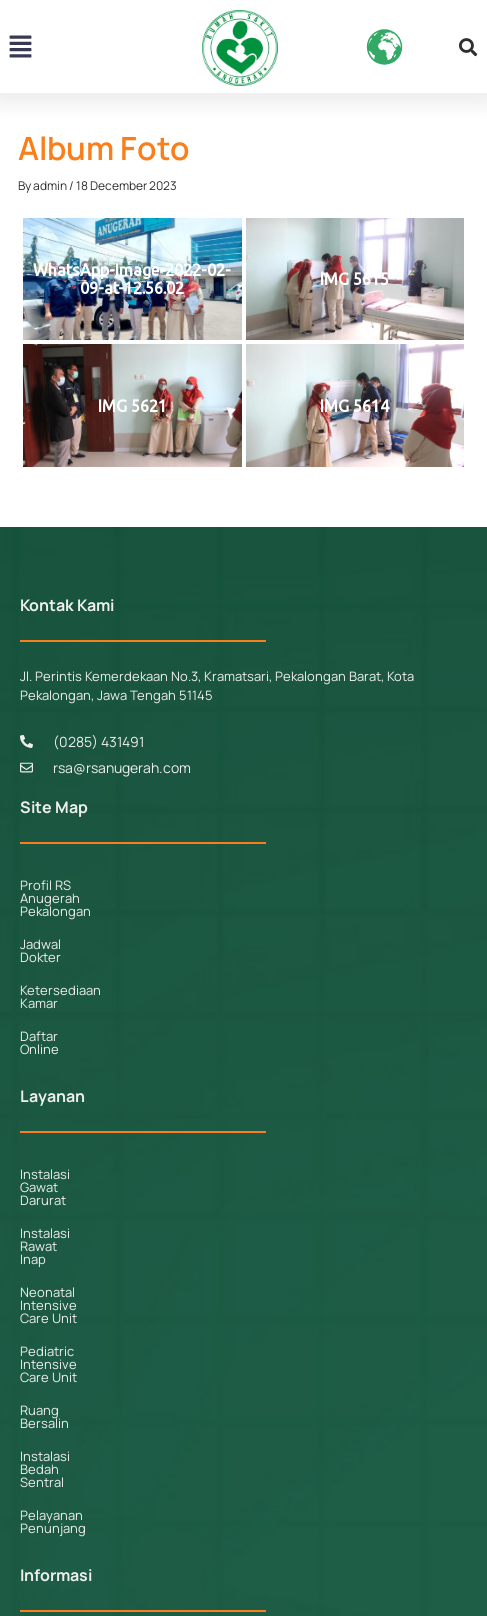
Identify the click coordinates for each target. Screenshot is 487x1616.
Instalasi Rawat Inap (79, 1142)
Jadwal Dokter (62, 918)
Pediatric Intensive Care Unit (107, 1208)
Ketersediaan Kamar (81, 951)
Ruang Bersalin (65, 1241)
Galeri (37, 1531)
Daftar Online (60, 984)
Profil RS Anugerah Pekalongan (114, 885)
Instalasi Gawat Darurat (90, 1109)
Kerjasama (51, 1465)
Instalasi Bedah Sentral (89, 1274)
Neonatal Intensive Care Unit (107, 1175)
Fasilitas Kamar (65, 1432)
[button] (20, 47)
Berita (38, 1498)
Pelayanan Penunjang (86, 1307)
